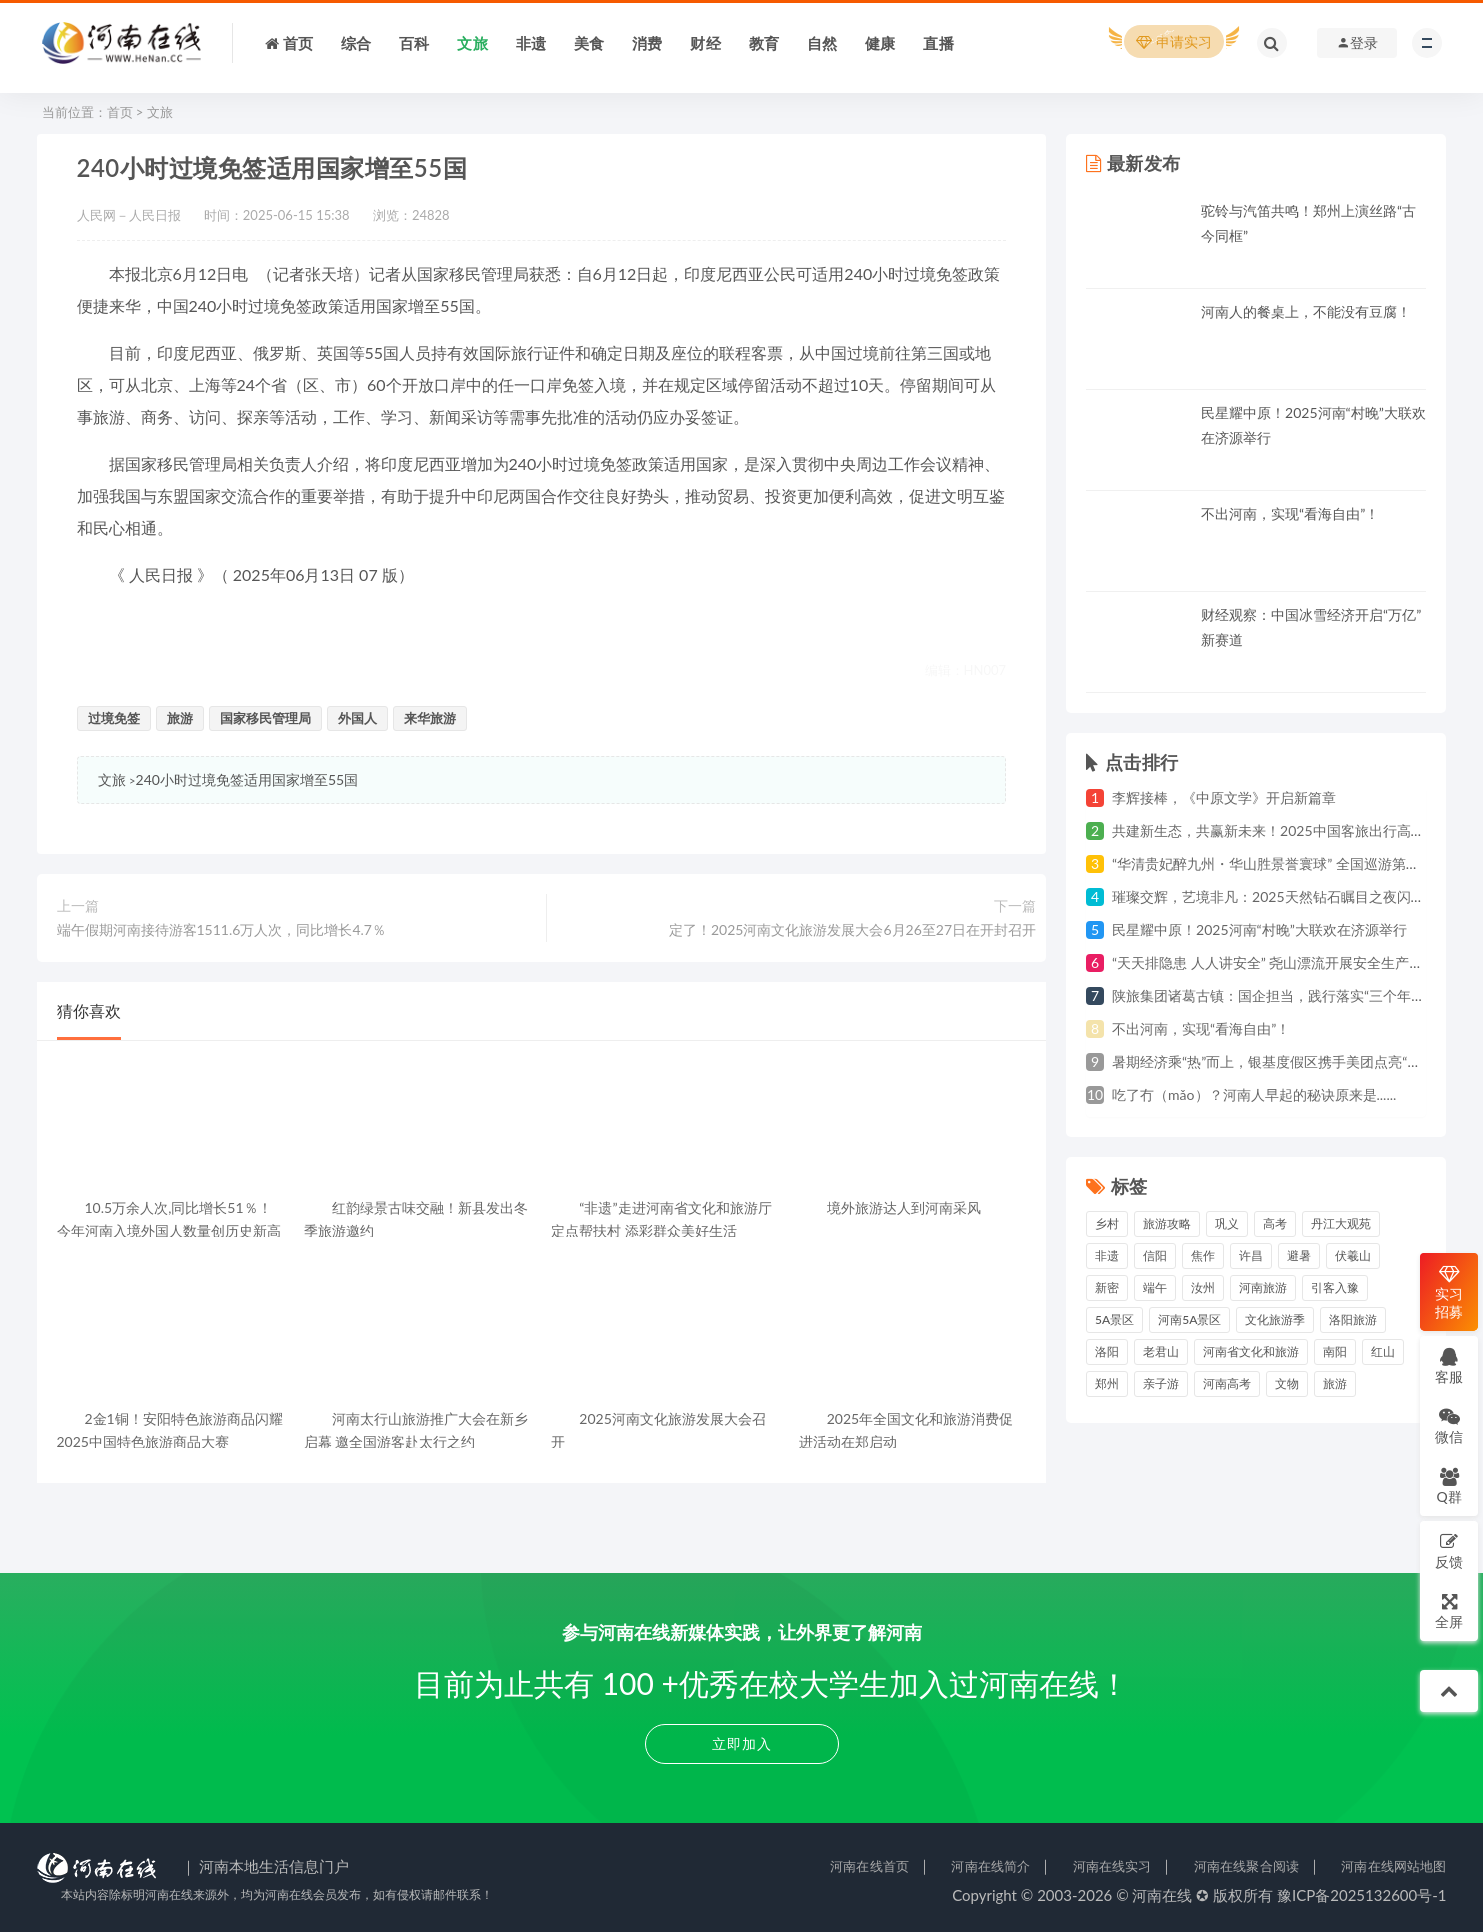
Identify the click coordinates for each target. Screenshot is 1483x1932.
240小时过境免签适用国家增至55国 (247, 779)
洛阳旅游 (1353, 1319)
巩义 (1227, 1223)
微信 (1449, 1425)
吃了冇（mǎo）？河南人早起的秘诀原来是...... (1254, 1094)
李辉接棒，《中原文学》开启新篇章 (1224, 797)
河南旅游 (1263, 1287)
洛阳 (1107, 1351)
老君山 (1161, 1351)
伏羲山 (1353, 1255)
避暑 (1299, 1255)
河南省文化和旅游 (1251, 1351)
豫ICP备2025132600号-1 (1362, 1895)
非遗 (1107, 1255)
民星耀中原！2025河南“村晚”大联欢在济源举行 (1259, 929)
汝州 (1203, 1287)
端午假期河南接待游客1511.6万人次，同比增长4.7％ (221, 929)
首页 (120, 112)
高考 (1275, 1223)
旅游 (180, 718)
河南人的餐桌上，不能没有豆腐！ (1306, 311)
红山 (1383, 1351)
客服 (1449, 1365)
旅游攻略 (1167, 1223)
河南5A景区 (1189, 1319)
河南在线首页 (869, 1866)
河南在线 (1162, 1895)
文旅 (160, 112)
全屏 (1449, 1610)
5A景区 (1114, 1319)
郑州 (1107, 1383)
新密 (1107, 1287)
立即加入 (742, 1743)
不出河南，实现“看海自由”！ (1290, 513)
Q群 (1448, 1485)
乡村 (1107, 1223)
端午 (1155, 1287)
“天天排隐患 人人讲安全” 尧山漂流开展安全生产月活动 (1281, 962)
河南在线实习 (1112, 1866)
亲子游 (1161, 1383)
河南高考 (1227, 1383)
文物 (1287, 1383)
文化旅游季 (1275, 1319)
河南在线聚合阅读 (1246, 1866)
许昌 (1251, 1255)
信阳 (1155, 1255)
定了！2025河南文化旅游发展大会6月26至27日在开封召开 (852, 929)
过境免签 (114, 718)
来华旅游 (430, 718)
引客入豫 (1335, 1287)
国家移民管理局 (265, 718)
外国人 (357, 718)
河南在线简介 (990, 1866)
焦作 (1203, 1255)
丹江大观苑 (1341, 1223)
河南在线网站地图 (1393, 1866)
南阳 (1335, 1351)
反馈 (1449, 1550)
